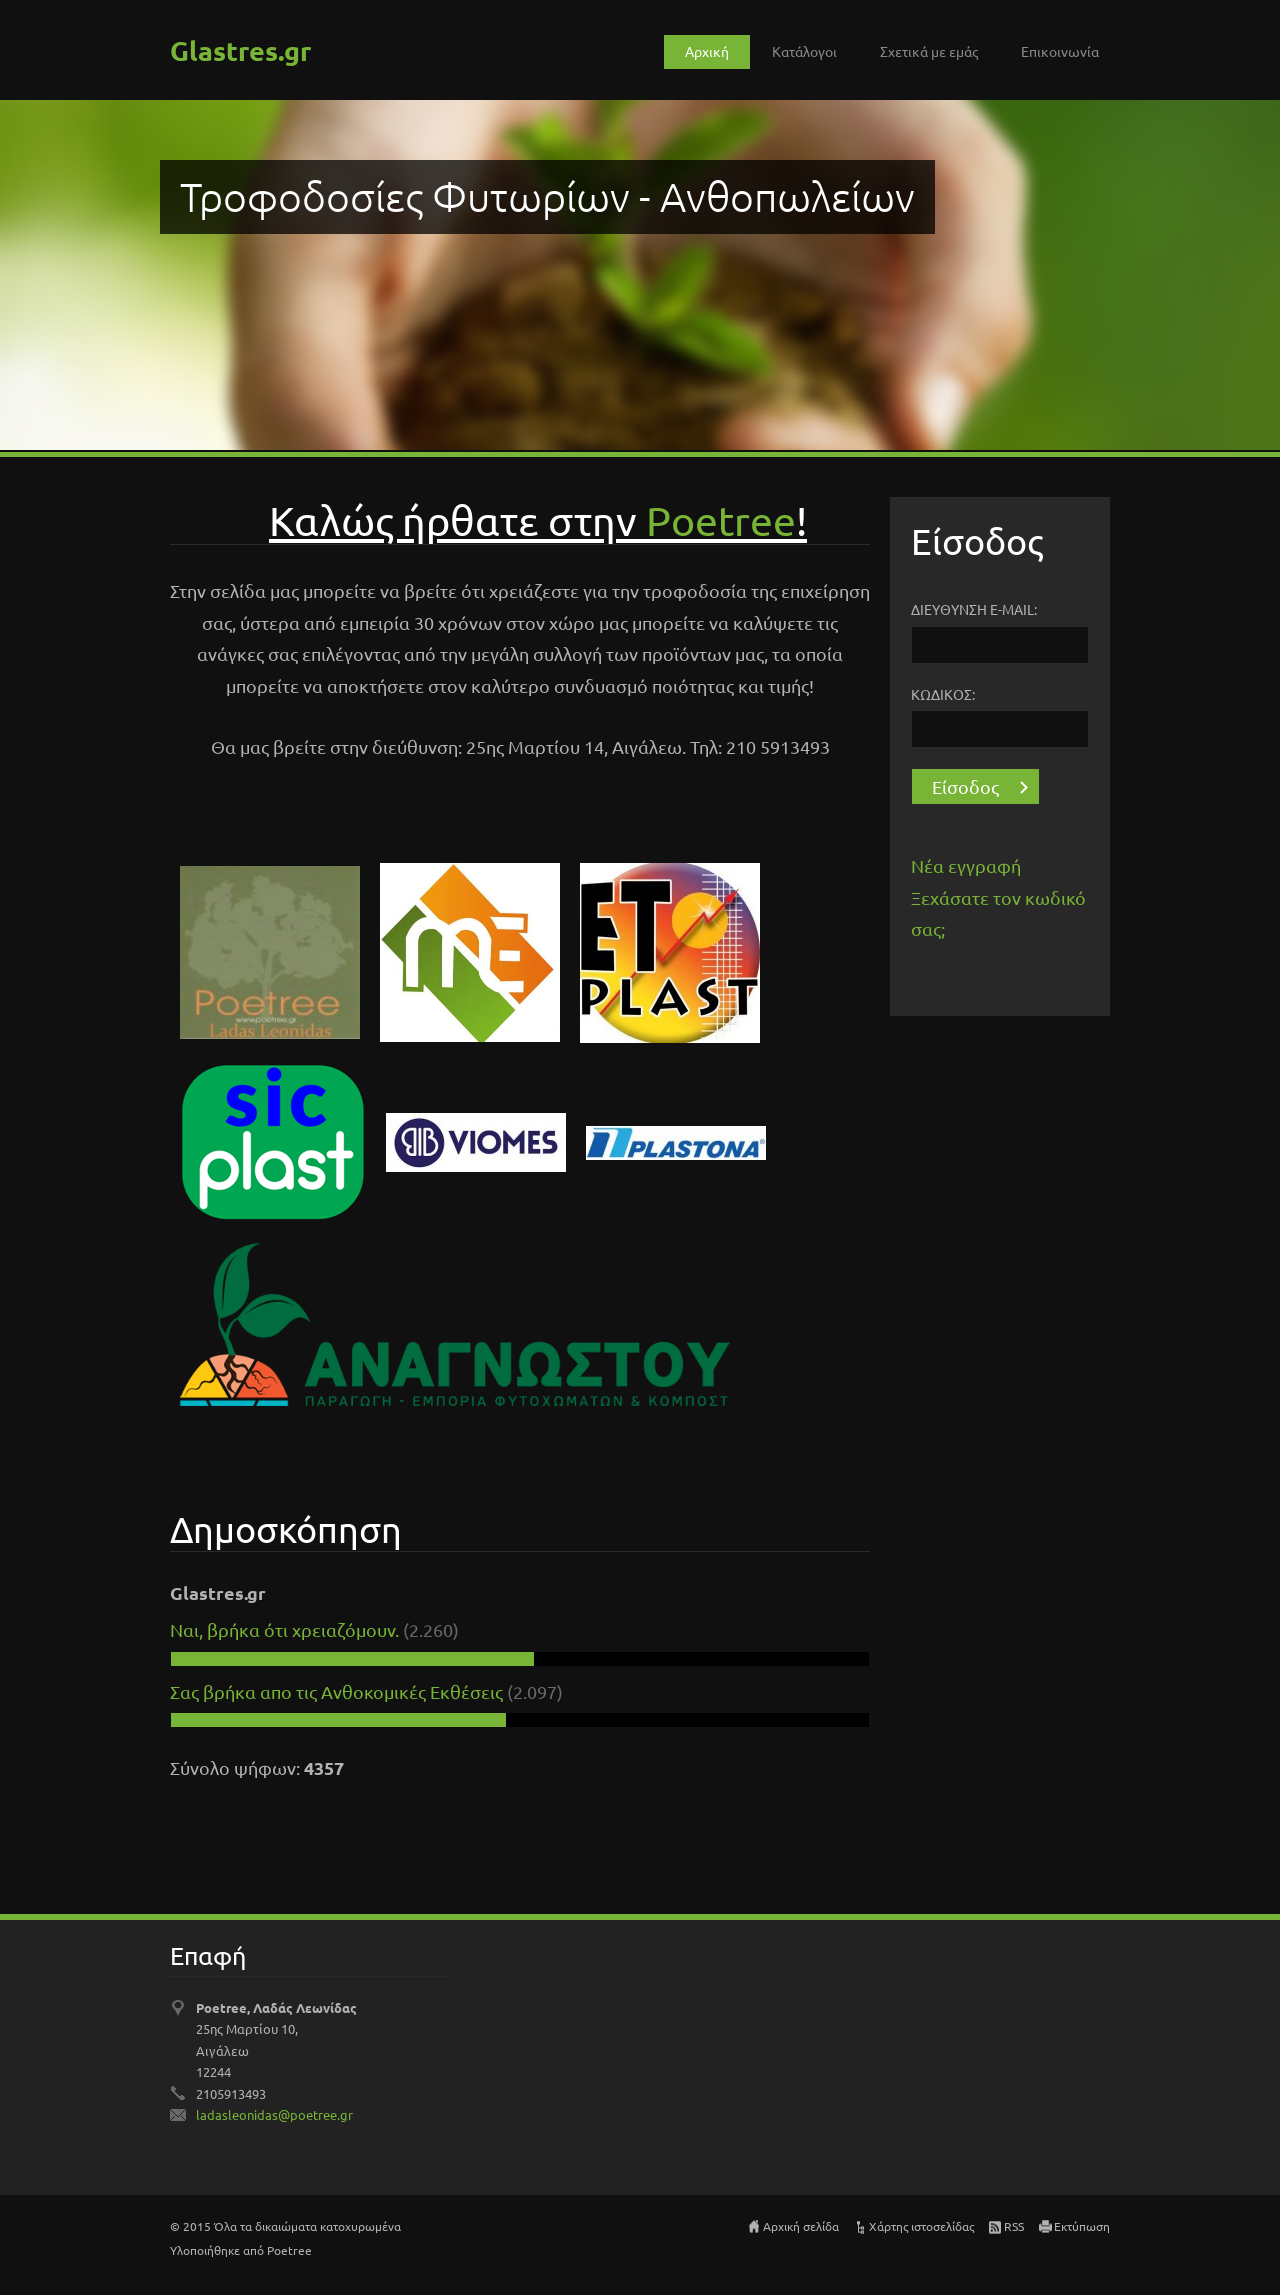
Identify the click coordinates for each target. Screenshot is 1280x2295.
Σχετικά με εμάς (929, 51)
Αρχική (707, 51)
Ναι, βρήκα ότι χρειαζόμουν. (284, 1629)
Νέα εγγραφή (966, 865)
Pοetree (721, 519)
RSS (1014, 2226)
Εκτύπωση (1082, 2226)
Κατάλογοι (804, 51)
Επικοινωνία (1060, 51)
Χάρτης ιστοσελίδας (921, 2226)
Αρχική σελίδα (801, 2226)
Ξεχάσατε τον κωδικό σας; (998, 913)
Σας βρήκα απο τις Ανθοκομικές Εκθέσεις (338, 1691)
